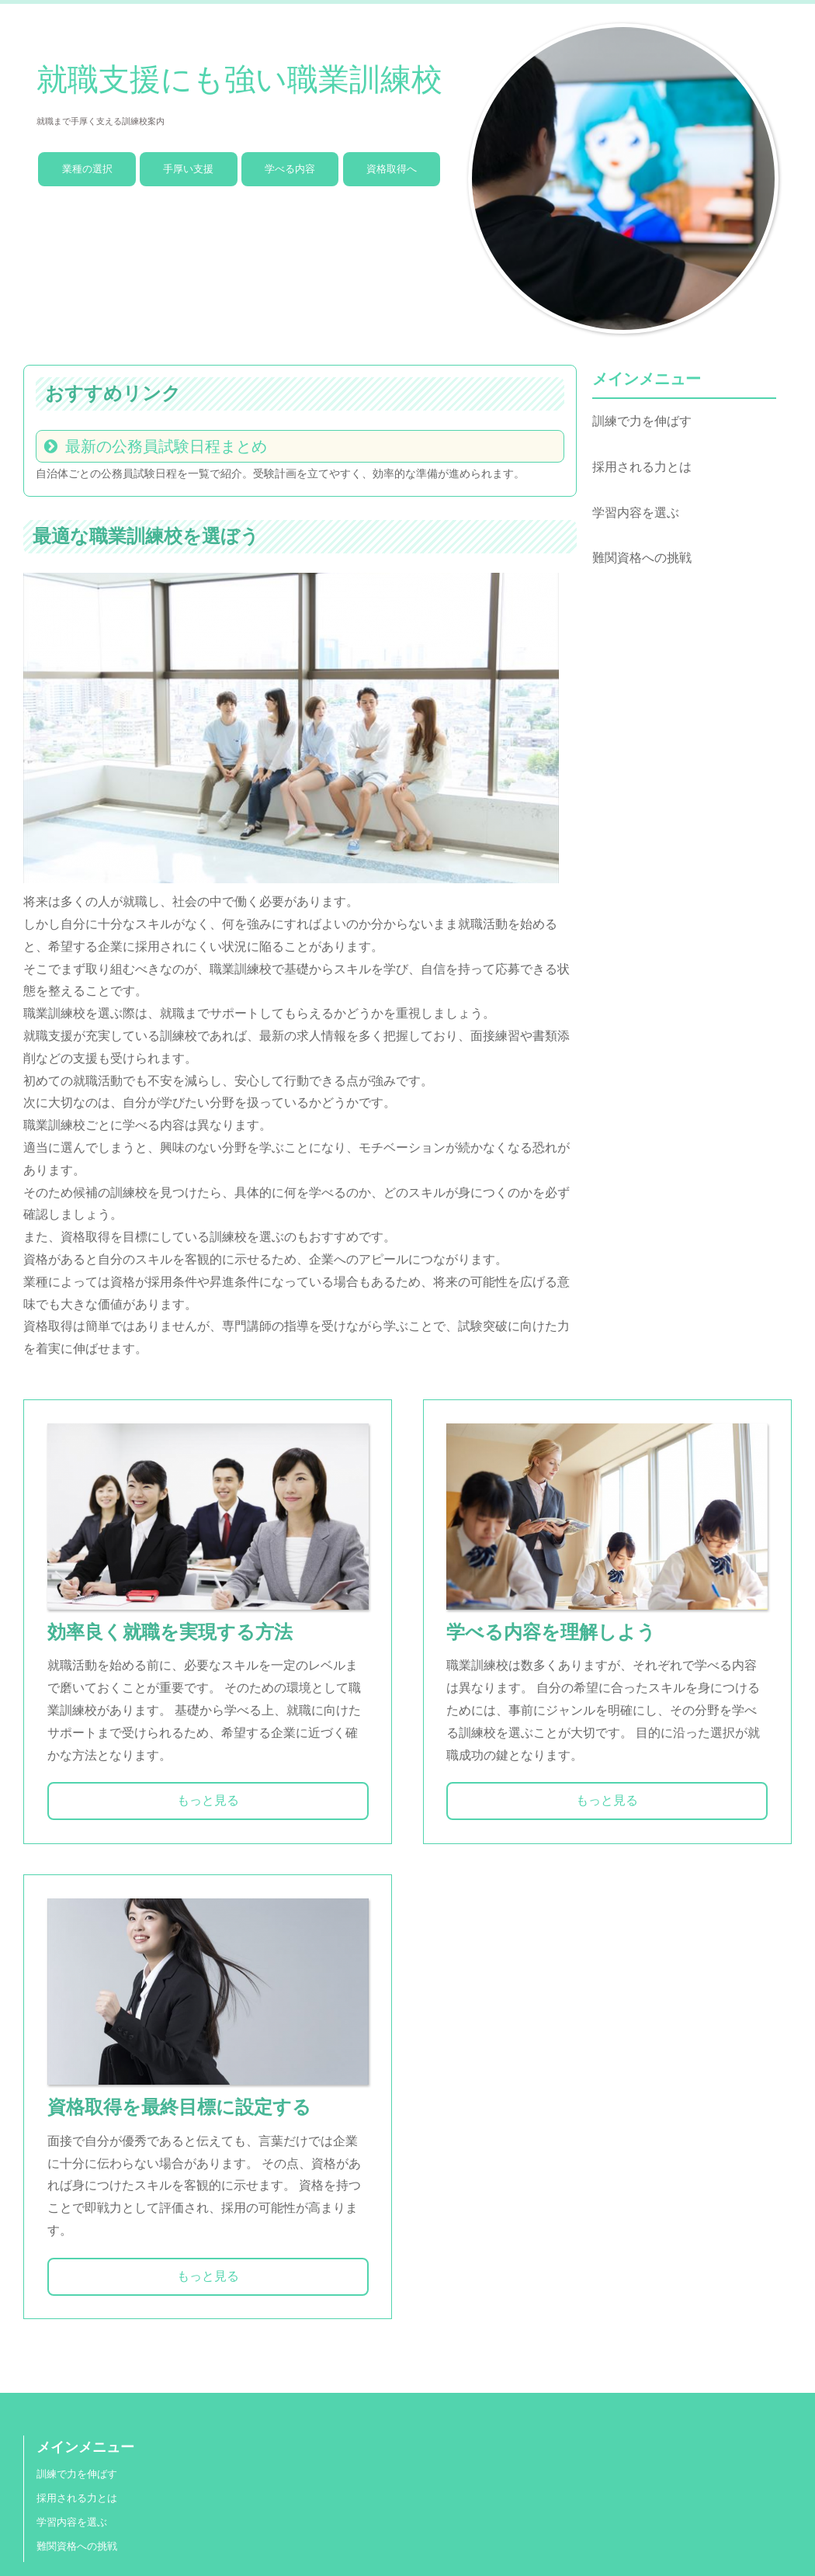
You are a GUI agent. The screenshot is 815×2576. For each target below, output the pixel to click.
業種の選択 (87, 169)
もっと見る (208, 1800)
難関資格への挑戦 (642, 557)
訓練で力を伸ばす (642, 421)
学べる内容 (290, 169)
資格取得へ (391, 169)
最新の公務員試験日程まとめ (166, 446)
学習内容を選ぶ (635, 512)
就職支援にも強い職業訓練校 (239, 79)
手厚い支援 (188, 169)
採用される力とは (642, 466)
